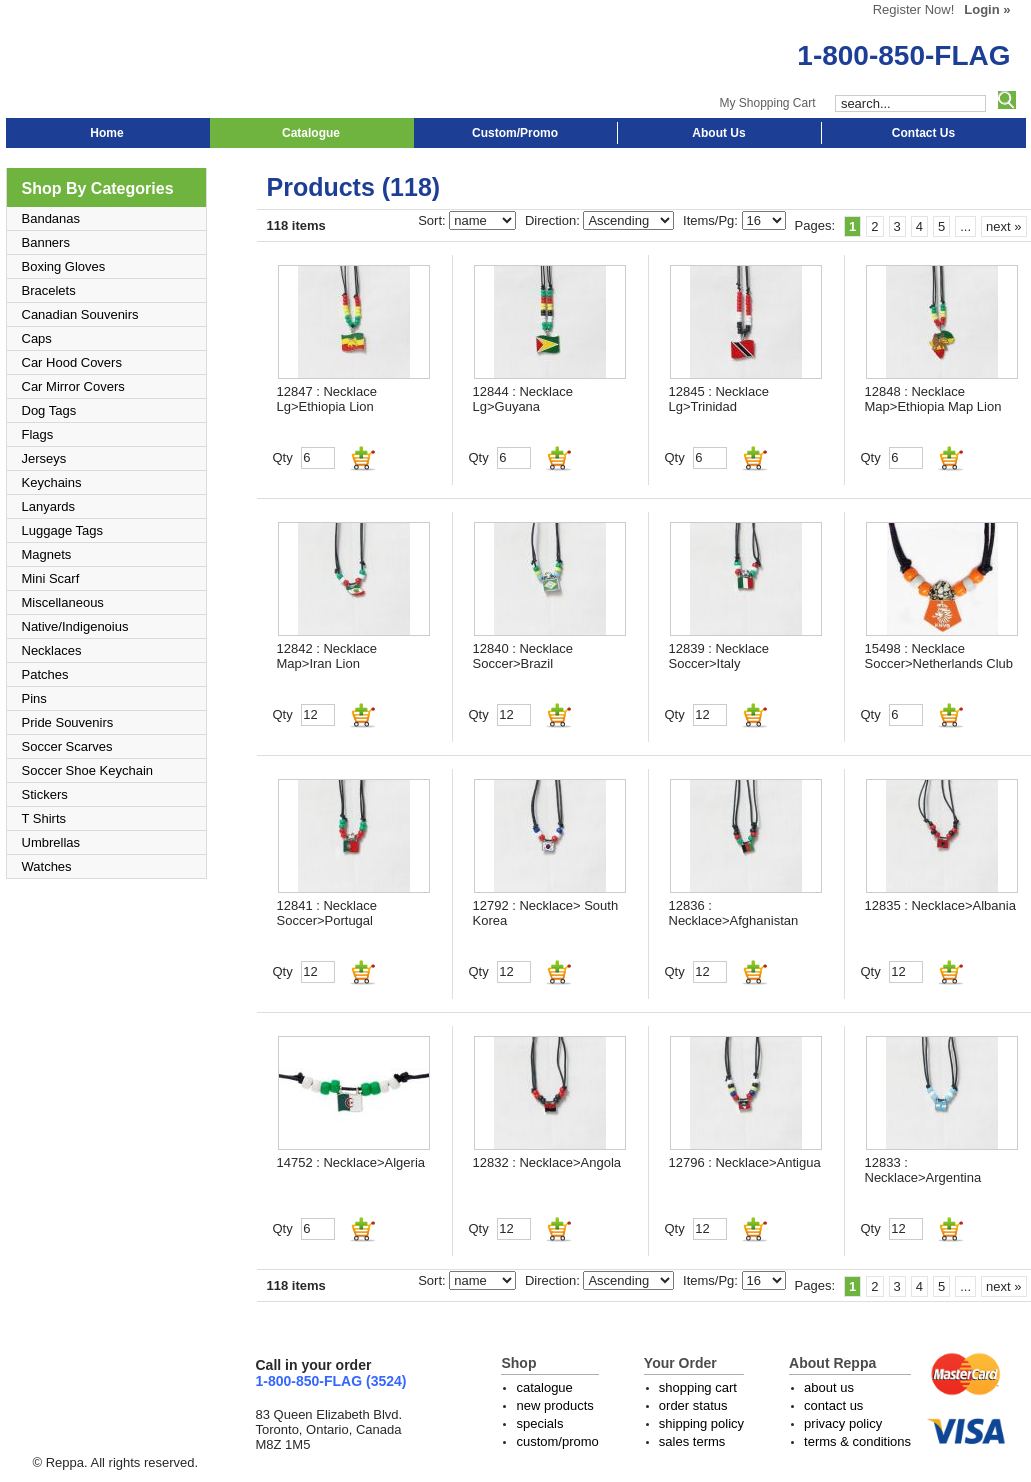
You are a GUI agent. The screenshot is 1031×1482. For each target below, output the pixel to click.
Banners (46, 242)
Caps (37, 338)
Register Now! (914, 9)
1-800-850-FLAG (903, 55)
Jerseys (44, 458)
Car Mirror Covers (73, 386)
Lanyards (48, 506)
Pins (34, 698)
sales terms (692, 1441)
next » (1003, 226)
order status (693, 1405)
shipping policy (701, 1423)
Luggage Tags (62, 530)
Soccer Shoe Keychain (88, 770)
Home (106, 133)
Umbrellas (51, 842)
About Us (718, 133)
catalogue (544, 1387)
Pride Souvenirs (68, 722)
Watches (47, 866)
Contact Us (923, 133)
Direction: (554, 220)
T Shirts (44, 818)
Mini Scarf (51, 578)
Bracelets (49, 290)
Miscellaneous (63, 602)
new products (554, 1405)
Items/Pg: (712, 220)
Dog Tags (49, 410)
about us (829, 1387)
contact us (833, 1405)
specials (539, 1423)
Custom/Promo (515, 133)
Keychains (52, 482)
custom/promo (557, 1441)
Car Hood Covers (72, 362)
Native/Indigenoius (75, 626)
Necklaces (52, 650)
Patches (45, 674)
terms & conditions (857, 1441)
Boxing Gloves (64, 266)
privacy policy (843, 1423)
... (965, 226)
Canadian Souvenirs (80, 314)
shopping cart (698, 1387)
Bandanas (51, 218)
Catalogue (311, 133)
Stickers (45, 794)
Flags (38, 434)
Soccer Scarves (67, 746)
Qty (283, 457)
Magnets (47, 554)
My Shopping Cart (767, 103)
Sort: (433, 220)
